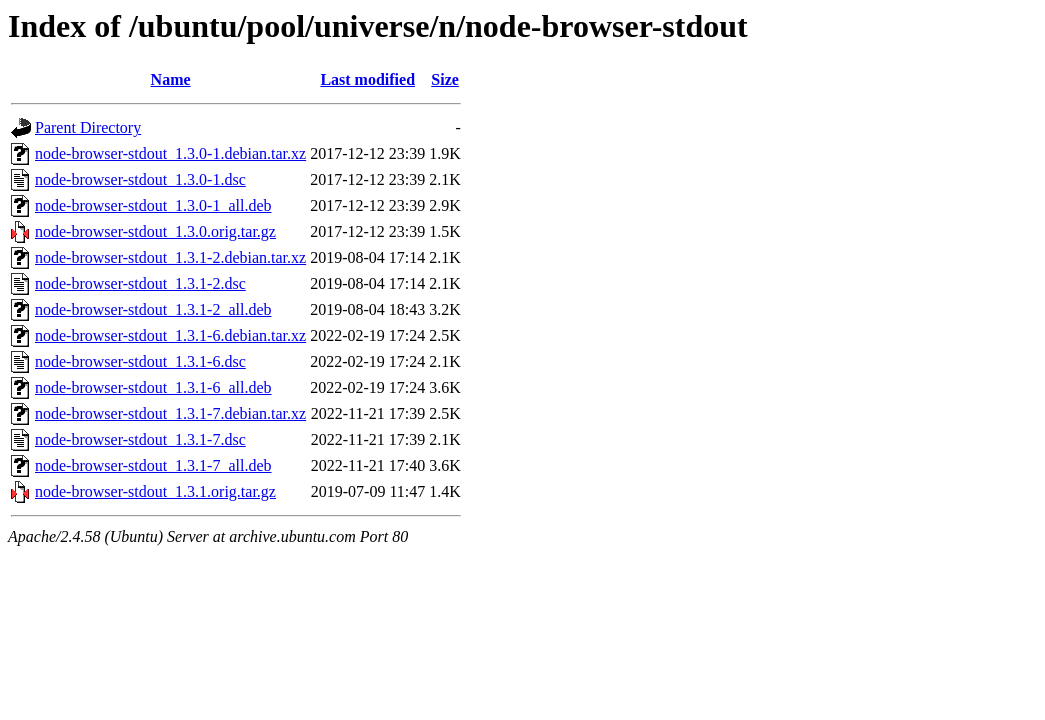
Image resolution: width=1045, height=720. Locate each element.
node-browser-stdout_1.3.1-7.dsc (140, 439)
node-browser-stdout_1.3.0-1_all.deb (153, 205)
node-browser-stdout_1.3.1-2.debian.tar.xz (170, 257)
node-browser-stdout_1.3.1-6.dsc (140, 361)
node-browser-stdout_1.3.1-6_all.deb (153, 387)
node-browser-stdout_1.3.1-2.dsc (140, 283)
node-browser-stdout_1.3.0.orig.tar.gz (155, 231)
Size (445, 79)
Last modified (367, 79)
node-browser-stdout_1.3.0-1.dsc (140, 179)
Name (171, 79)
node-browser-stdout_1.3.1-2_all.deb (153, 309)
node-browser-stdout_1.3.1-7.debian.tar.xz (170, 413)
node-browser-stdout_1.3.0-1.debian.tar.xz (170, 153)
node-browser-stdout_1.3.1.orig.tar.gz (155, 491)
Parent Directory (88, 127)
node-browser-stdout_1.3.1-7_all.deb (153, 465)
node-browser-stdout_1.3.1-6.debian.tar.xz (170, 335)
